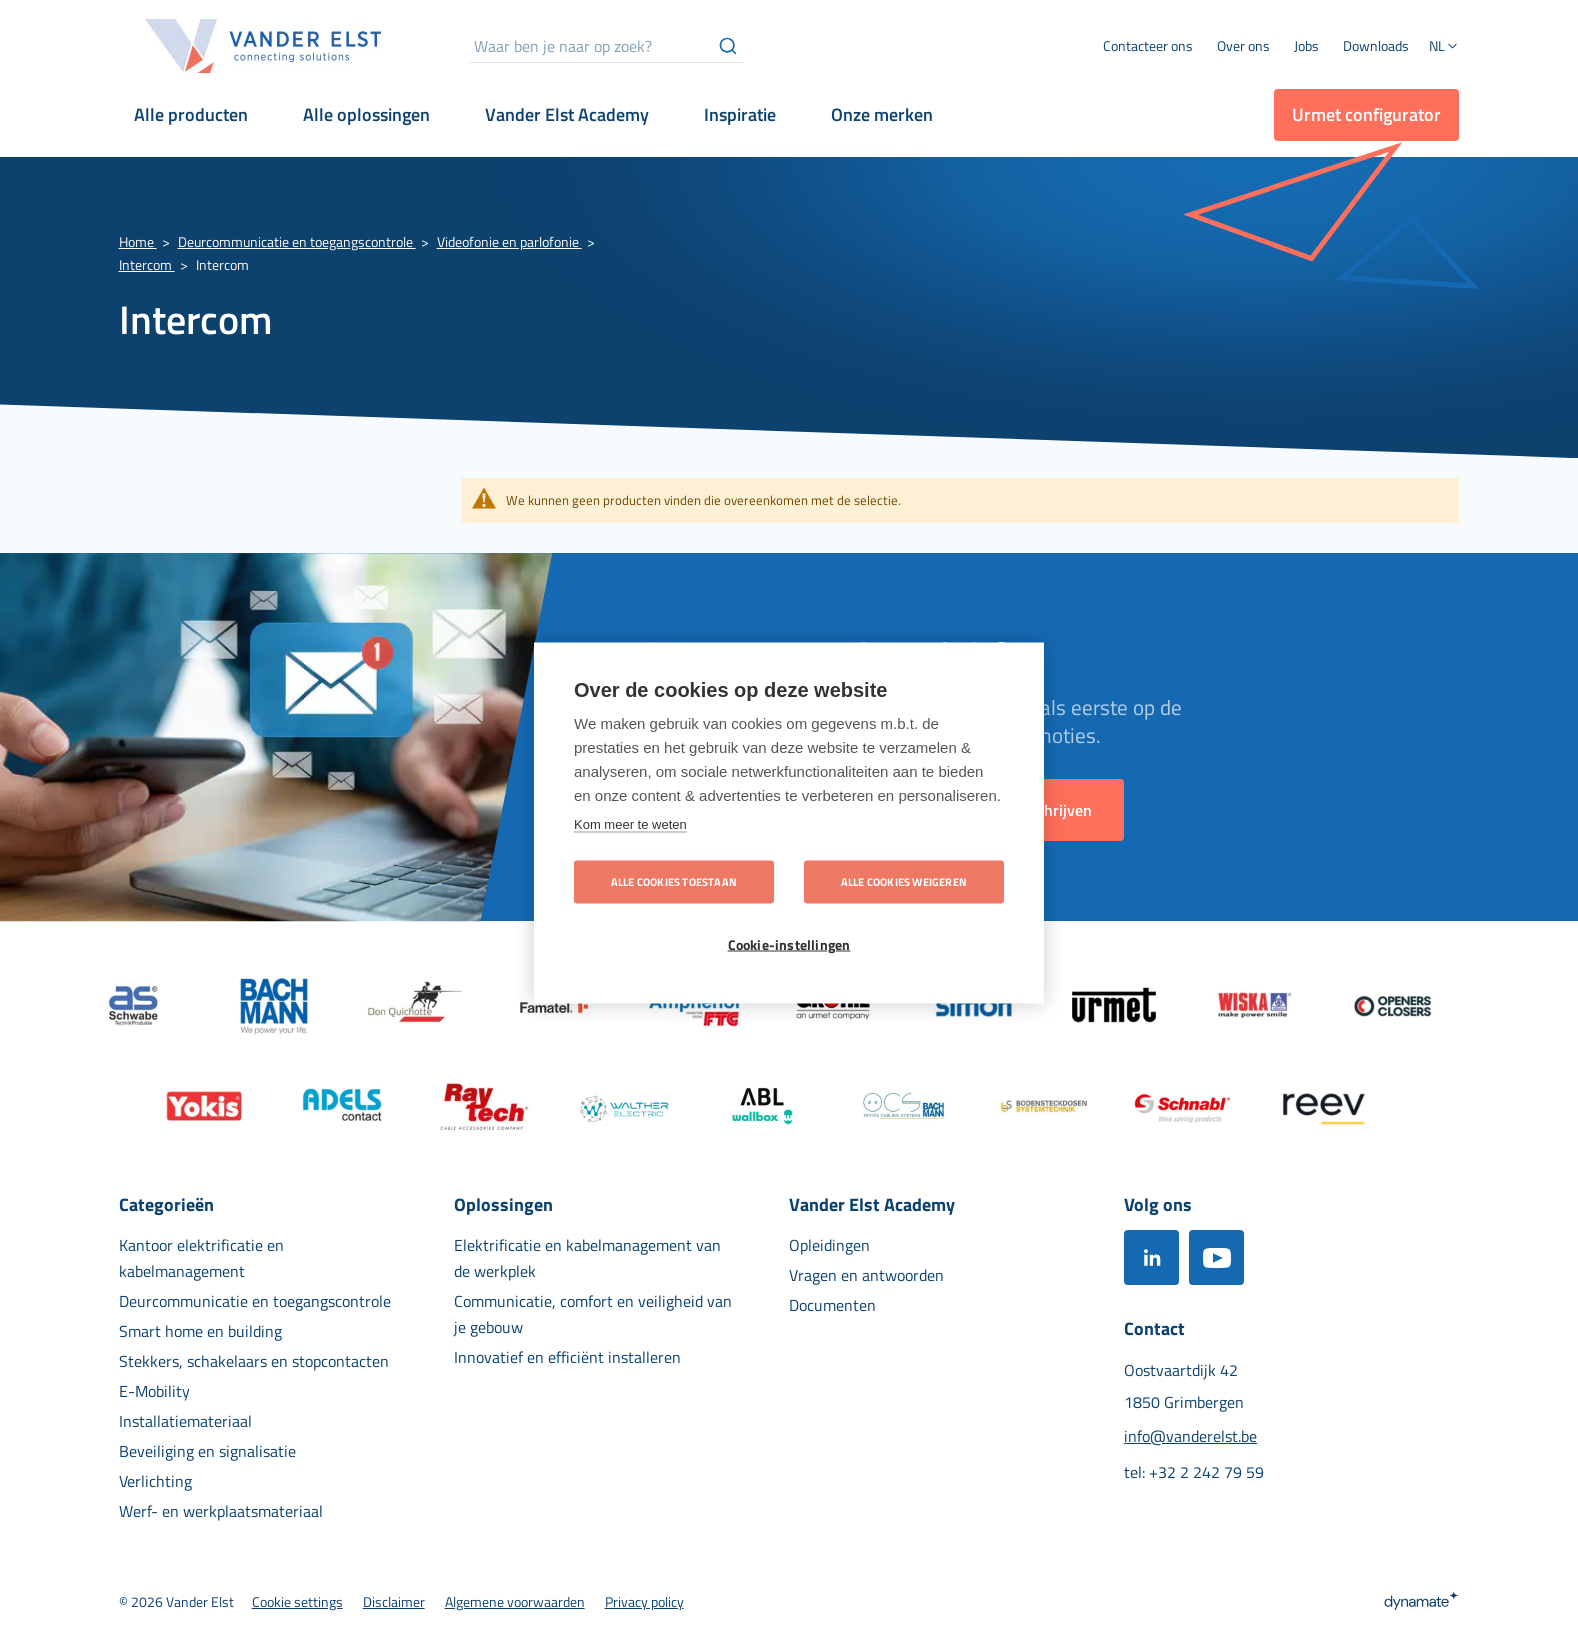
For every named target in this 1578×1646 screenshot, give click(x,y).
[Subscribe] (1054, 810)
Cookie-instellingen (789, 945)
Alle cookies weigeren (904, 882)
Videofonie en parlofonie (509, 241)
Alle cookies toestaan (674, 882)
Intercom (147, 264)
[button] (1444, 48)
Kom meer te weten (630, 824)
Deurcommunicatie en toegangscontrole (297, 241)
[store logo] (264, 46)
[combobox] (606, 46)
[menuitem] (1243, 46)
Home (138, 241)
